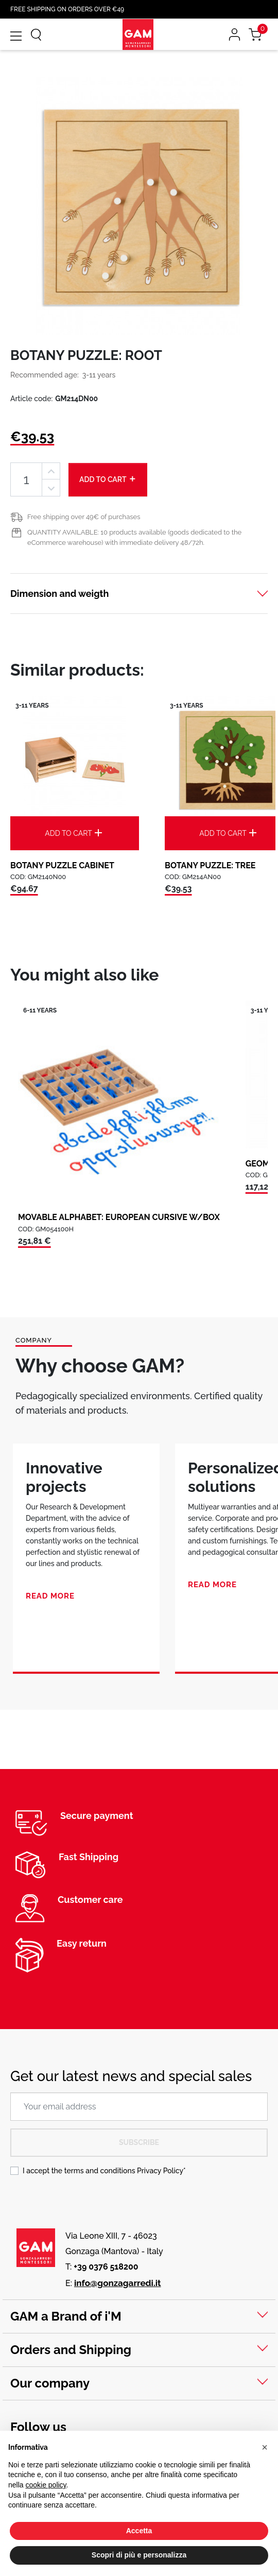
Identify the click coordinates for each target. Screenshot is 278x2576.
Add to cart (107, 479)
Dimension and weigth (59, 593)
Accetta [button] (139, 2531)
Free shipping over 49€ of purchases (83, 517)
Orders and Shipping (70, 2349)
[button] (264, 2447)
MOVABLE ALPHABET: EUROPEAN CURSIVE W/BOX (119, 1217)
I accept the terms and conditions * (104, 2171)
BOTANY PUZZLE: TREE (210, 865)
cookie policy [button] (45, 2485)
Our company (50, 2383)
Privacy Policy (160, 2171)
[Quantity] (26, 479)
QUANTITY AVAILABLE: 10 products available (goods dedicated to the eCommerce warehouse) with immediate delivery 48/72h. (134, 537)
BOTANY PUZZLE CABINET (62, 865)
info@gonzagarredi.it (117, 2283)
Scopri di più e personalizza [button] (139, 2555)
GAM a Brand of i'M (65, 2316)
